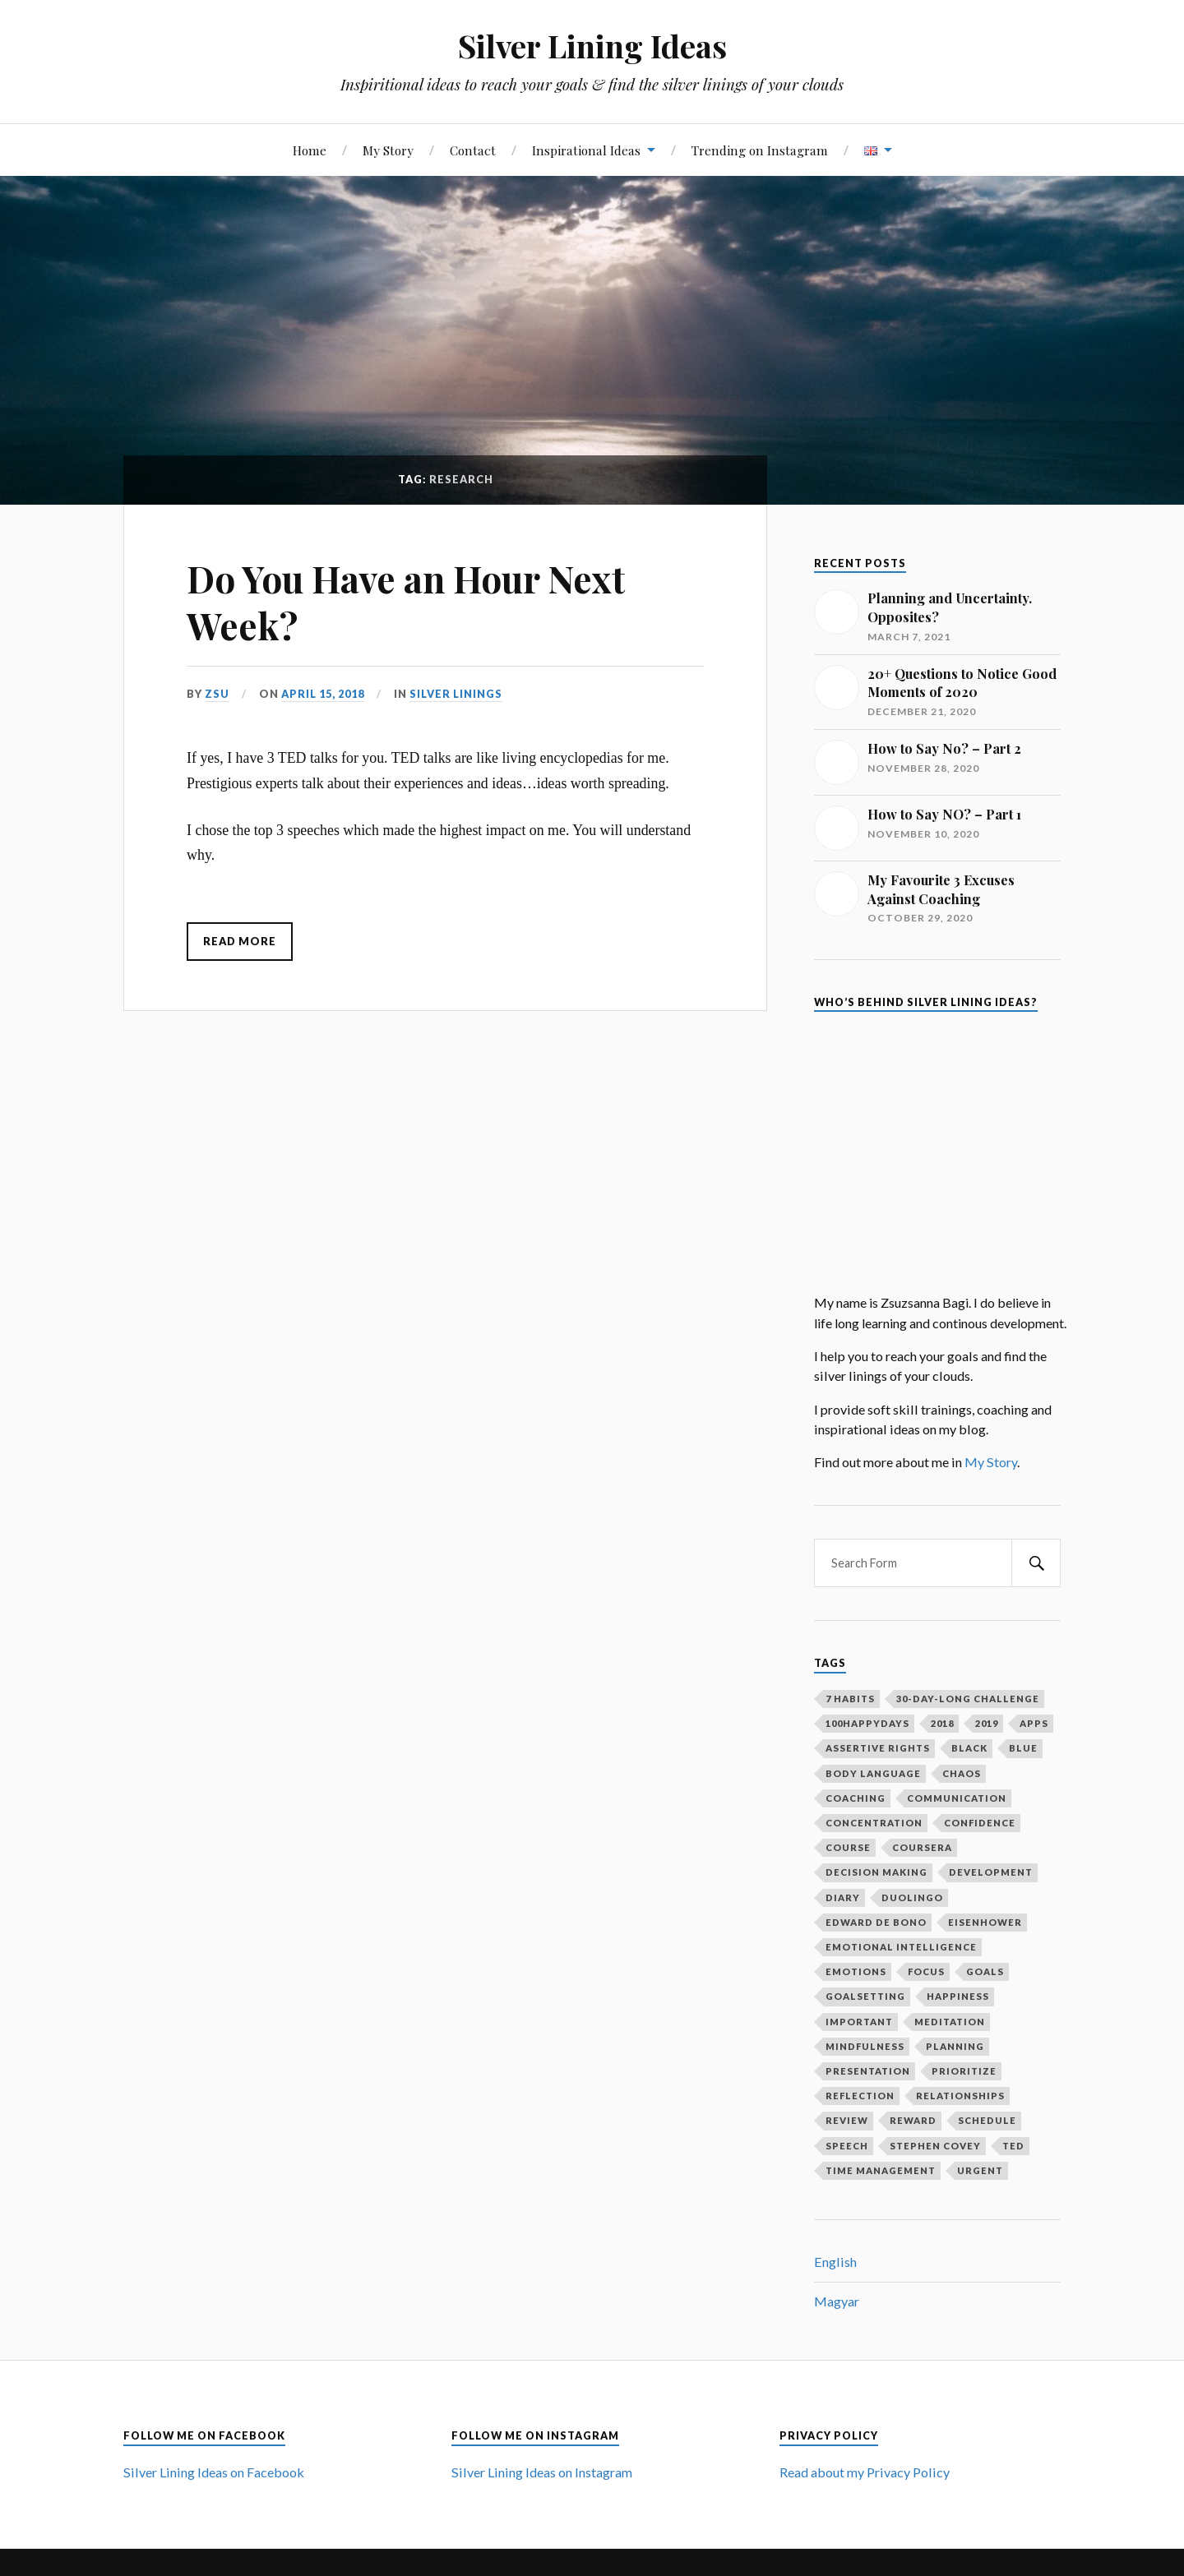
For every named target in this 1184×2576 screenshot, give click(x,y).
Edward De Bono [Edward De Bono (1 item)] (876, 1922)
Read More (239, 941)
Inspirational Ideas (586, 150)
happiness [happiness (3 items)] (958, 1996)
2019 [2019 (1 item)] (986, 1723)
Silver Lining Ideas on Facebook (213, 2472)
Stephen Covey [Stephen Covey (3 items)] (935, 2145)
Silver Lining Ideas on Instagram (541, 2472)
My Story (388, 150)
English (835, 2261)
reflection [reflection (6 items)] (860, 2095)
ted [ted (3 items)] (1013, 2145)
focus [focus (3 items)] (926, 1971)
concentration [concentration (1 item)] (874, 1822)
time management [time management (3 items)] (881, 2170)
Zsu (217, 693)
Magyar (836, 2301)
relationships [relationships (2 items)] (960, 2095)
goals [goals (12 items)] (985, 1971)
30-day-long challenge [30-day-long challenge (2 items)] (967, 1698)
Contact (473, 150)
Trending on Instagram (759, 150)
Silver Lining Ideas (592, 46)
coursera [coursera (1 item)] (922, 1847)
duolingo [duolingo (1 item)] (912, 1897)
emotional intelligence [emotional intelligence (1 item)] (901, 1946)
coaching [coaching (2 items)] (856, 1798)
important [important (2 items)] (859, 2021)
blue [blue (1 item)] (1023, 1748)
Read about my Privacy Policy (864, 2472)
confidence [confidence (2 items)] (979, 1822)
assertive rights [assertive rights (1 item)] (878, 1748)
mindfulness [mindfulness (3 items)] (865, 2046)
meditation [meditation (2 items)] (949, 2021)
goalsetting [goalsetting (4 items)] (865, 1996)
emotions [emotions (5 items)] (856, 1971)
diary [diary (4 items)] (843, 1897)
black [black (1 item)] (969, 1748)
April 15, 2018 (322, 693)
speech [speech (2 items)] (847, 2145)
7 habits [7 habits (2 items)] (850, 1698)
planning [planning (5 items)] (955, 2046)
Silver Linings (455, 693)
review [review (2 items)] (847, 2120)
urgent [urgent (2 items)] (980, 2170)
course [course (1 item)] (848, 1847)
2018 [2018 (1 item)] (942, 1723)
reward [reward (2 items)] (913, 2120)
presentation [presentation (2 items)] (868, 2071)
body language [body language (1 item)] (873, 1773)
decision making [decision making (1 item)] (876, 1872)
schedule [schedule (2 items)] (987, 2120)
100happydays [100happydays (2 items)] (867, 1723)
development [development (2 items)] (991, 1872)
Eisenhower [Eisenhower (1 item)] (985, 1922)
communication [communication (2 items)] (956, 1798)
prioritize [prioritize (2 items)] (964, 2071)
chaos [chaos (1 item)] (961, 1773)
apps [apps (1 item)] (1034, 1723)
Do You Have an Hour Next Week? (406, 601)
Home (309, 150)
